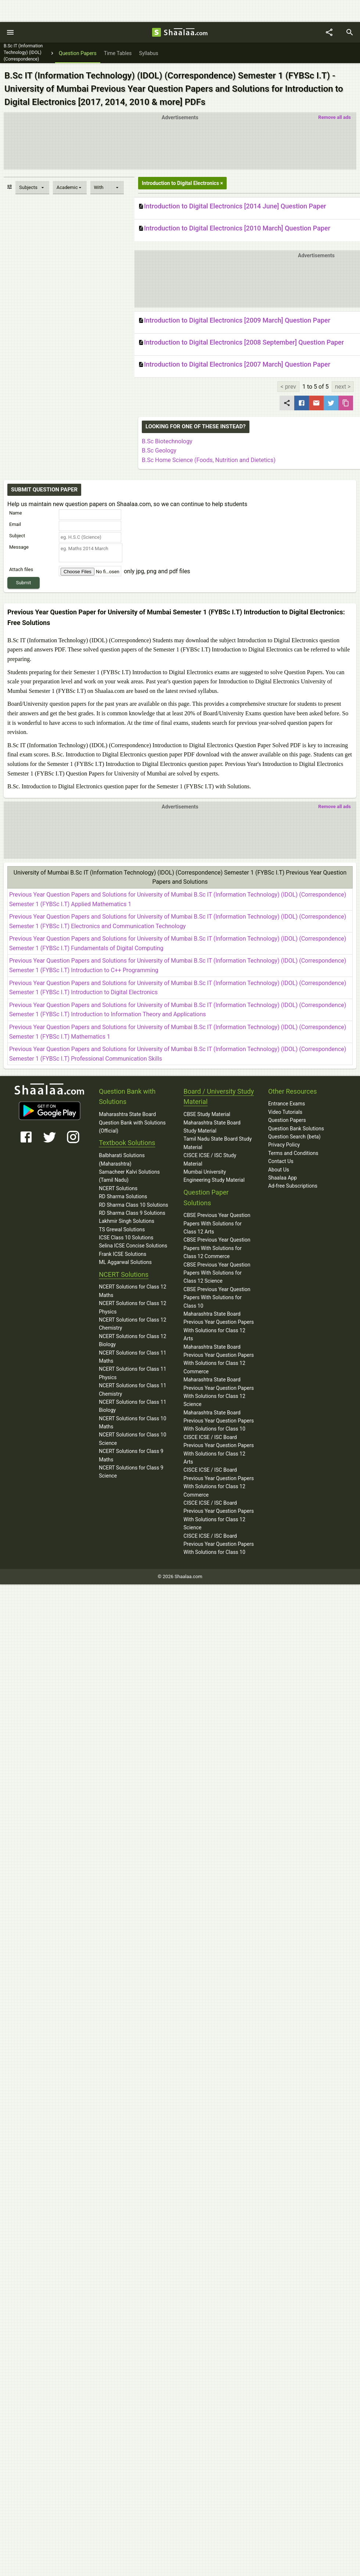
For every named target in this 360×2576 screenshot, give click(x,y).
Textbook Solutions (127, 1143)
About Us (278, 1170)
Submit (23, 582)
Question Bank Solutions (296, 1128)
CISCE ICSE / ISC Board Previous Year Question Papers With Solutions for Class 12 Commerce (219, 1482)
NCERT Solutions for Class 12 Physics (132, 1307)
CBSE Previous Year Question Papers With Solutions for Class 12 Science (217, 1273)
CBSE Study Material (207, 1114)
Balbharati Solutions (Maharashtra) (122, 1159)
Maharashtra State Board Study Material (212, 1127)
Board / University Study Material (219, 1096)
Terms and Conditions (293, 1153)
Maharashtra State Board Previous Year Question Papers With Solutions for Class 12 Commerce (219, 1359)
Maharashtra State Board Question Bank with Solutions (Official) (132, 1122)
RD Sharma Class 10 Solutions (133, 1205)
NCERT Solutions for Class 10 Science (132, 1439)
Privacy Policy (284, 1145)
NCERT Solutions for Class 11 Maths (132, 1357)
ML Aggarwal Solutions (125, 1262)
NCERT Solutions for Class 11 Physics (132, 1373)
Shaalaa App (282, 1178)
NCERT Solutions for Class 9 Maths (131, 1455)
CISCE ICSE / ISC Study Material (210, 1159)
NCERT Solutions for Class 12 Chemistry (132, 1324)
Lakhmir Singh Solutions (126, 1221)
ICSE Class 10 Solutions (126, 1237)
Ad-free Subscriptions (292, 1186)
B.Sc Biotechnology (167, 441)
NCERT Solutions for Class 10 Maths (132, 1422)
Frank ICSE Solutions (122, 1254)
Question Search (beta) (294, 1137)
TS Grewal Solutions (122, 1229)
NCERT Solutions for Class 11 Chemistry (132, 1389)
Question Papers (287, 1120)
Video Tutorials (285, 1112)
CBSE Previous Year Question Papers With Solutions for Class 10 (217, 1297)
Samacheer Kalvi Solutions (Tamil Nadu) (129, 1176)
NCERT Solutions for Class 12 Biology (132, 1340)
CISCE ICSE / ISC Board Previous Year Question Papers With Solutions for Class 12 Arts (219, 1449)
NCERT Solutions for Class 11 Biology (132, 1406)
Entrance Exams (286, 1104)
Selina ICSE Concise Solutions (133, 1246)
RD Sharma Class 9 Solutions (132, 1213)
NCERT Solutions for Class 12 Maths (132, 1291)
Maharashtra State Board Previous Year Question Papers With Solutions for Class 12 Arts (219, 1326)
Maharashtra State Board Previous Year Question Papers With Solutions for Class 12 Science (219, 1392)
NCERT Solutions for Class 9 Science (131, 1472)
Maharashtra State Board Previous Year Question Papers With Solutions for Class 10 (219, 1421)
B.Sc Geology (159, 450)
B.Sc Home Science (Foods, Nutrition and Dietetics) (209, 460)
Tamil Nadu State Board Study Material (218, 1143)
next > (343, 386)
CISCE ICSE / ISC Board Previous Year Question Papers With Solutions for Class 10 (219, 1544)
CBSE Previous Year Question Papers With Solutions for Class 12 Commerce (217, 1248)
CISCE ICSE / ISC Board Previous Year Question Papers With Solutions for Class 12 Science (219, 1515)
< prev (288, 386)
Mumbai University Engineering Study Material (214, 1176)
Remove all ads (334, 117)
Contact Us (281, 1161)
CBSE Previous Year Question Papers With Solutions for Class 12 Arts (217, 1223)
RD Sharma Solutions (123, 1196)
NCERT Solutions (118, 1188)
